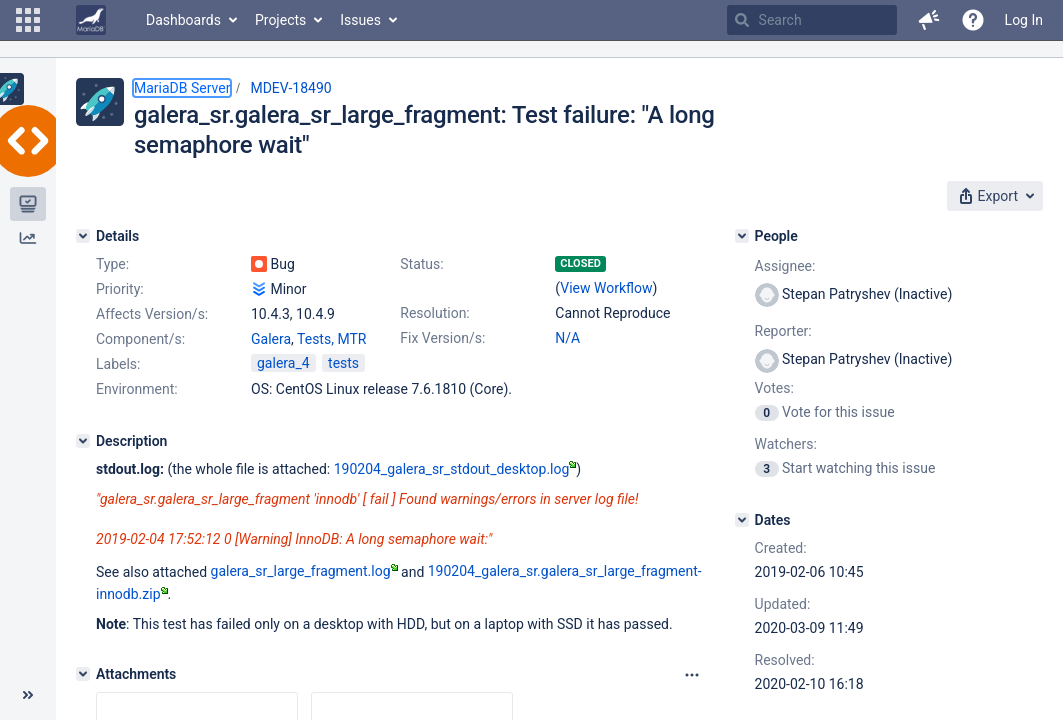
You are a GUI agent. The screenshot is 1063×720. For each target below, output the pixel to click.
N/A (567, 338)
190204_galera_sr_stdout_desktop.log (455, 469)
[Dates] (742, 520)
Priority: (120, 289)
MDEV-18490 (290, 88)
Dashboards (183, 20)
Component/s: (140, 339)
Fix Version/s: (442, 338)
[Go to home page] (91, 20)
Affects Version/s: (152, 314)
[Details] (83, 236)
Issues (360, 20)
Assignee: (785, 266)
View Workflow (606, 288)
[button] (28, 20)
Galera (271, 339)
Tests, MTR (331, 339)
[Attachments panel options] (692, 675)
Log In (1024, 20)
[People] (742, 236)
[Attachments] (83, 674)
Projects (280, 20)
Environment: (137, 389)
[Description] (83, 441)
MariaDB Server (182, 88)
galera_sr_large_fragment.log (304, 571)
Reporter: (783, 331)
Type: (112, 264)
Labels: (118, 364)
